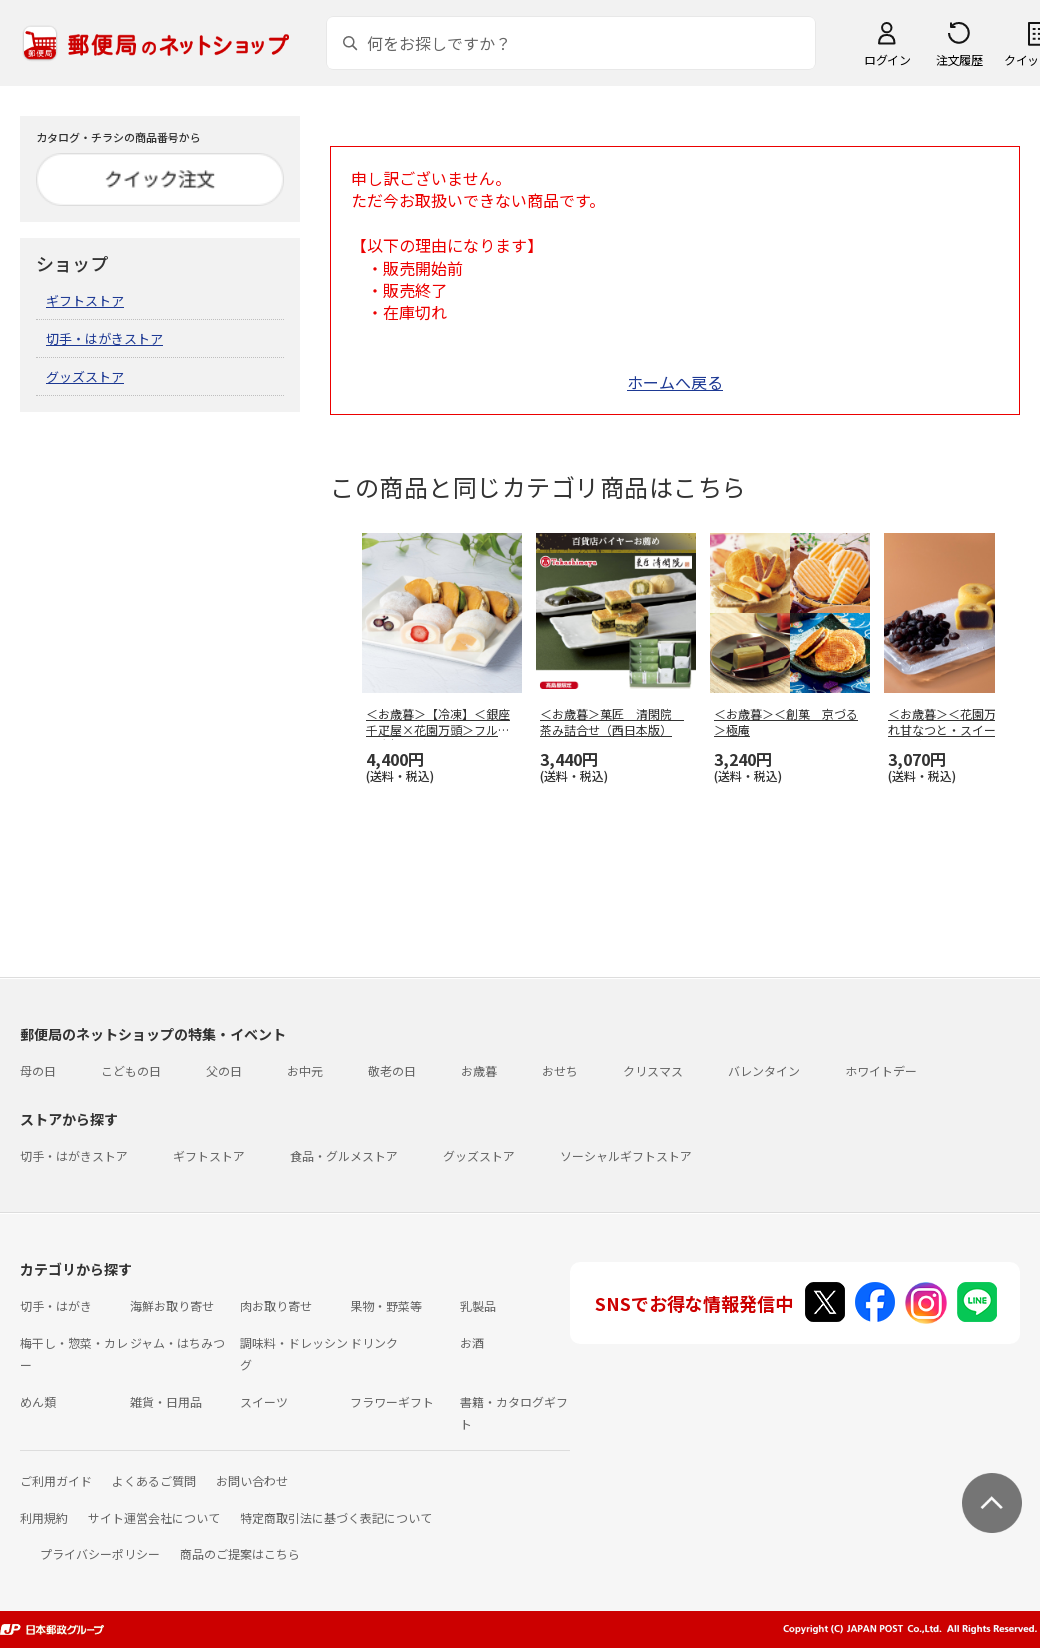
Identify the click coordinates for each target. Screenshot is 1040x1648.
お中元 (305, 1070)
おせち (560, 1070)
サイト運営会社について (154, 1517)
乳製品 (478, 1305)
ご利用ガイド (56, 1480)
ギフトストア (85, 300)
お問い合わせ (252, 1480)
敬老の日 (392, 1070)
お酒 (472, 1342)
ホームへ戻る (675, 382)
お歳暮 (479, 1070)
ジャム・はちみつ (177, 1342)
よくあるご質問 (154, 1480)
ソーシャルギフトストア (626, 1155)
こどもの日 (131, 1070)
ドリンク (374, 1342)
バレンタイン (764, 1070)
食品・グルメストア (344, 1155)
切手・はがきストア (104, 338)
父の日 (224, 1070)
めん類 (38, 1401)
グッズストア (85, 376)
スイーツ (264, 1401)
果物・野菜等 (386, 1305)
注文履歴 (959, 59)
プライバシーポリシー (100, 1553)
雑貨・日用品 (166, 1401)
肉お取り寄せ (276, 1305)
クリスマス (653, 1070)
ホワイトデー (881, 1070)
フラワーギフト (392, 1401)
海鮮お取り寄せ (172, 1305)
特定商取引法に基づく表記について (336, 1517)
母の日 (38, 1070)
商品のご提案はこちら (240, 1553)
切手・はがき (56, 1305)
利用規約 (44, 1517)
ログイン (887, 59)
